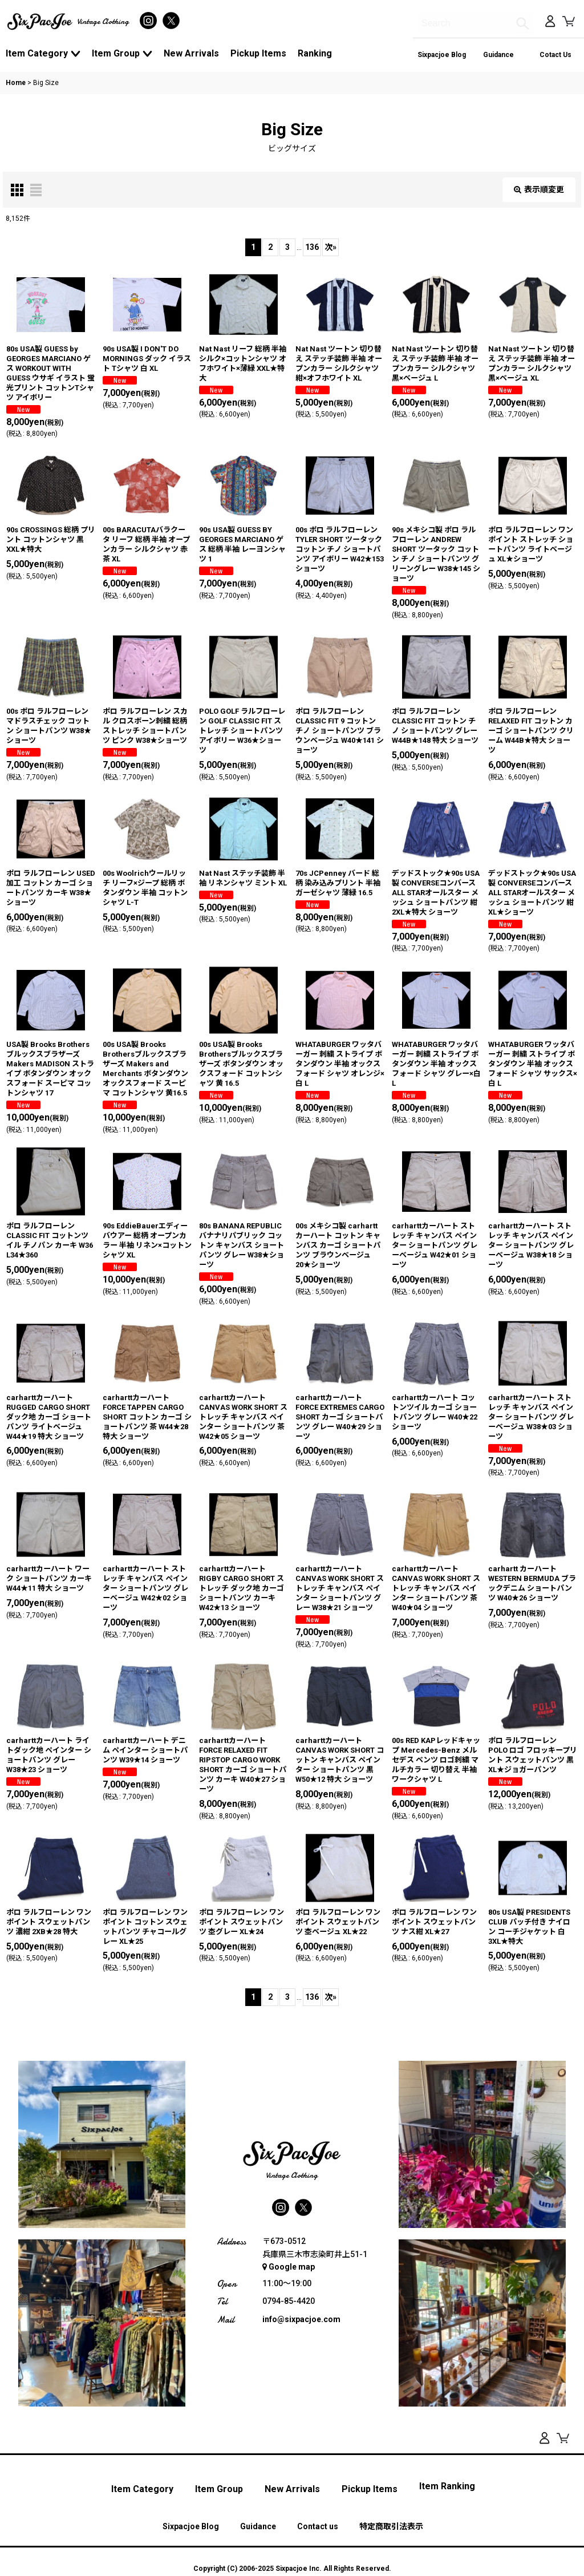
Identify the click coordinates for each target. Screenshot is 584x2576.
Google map (288, 2267)
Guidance (498, 55)
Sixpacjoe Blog (441, 55)
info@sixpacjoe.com (301, 2319)
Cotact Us (555, 55)
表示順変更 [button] (539, 189)
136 (312, 247)
